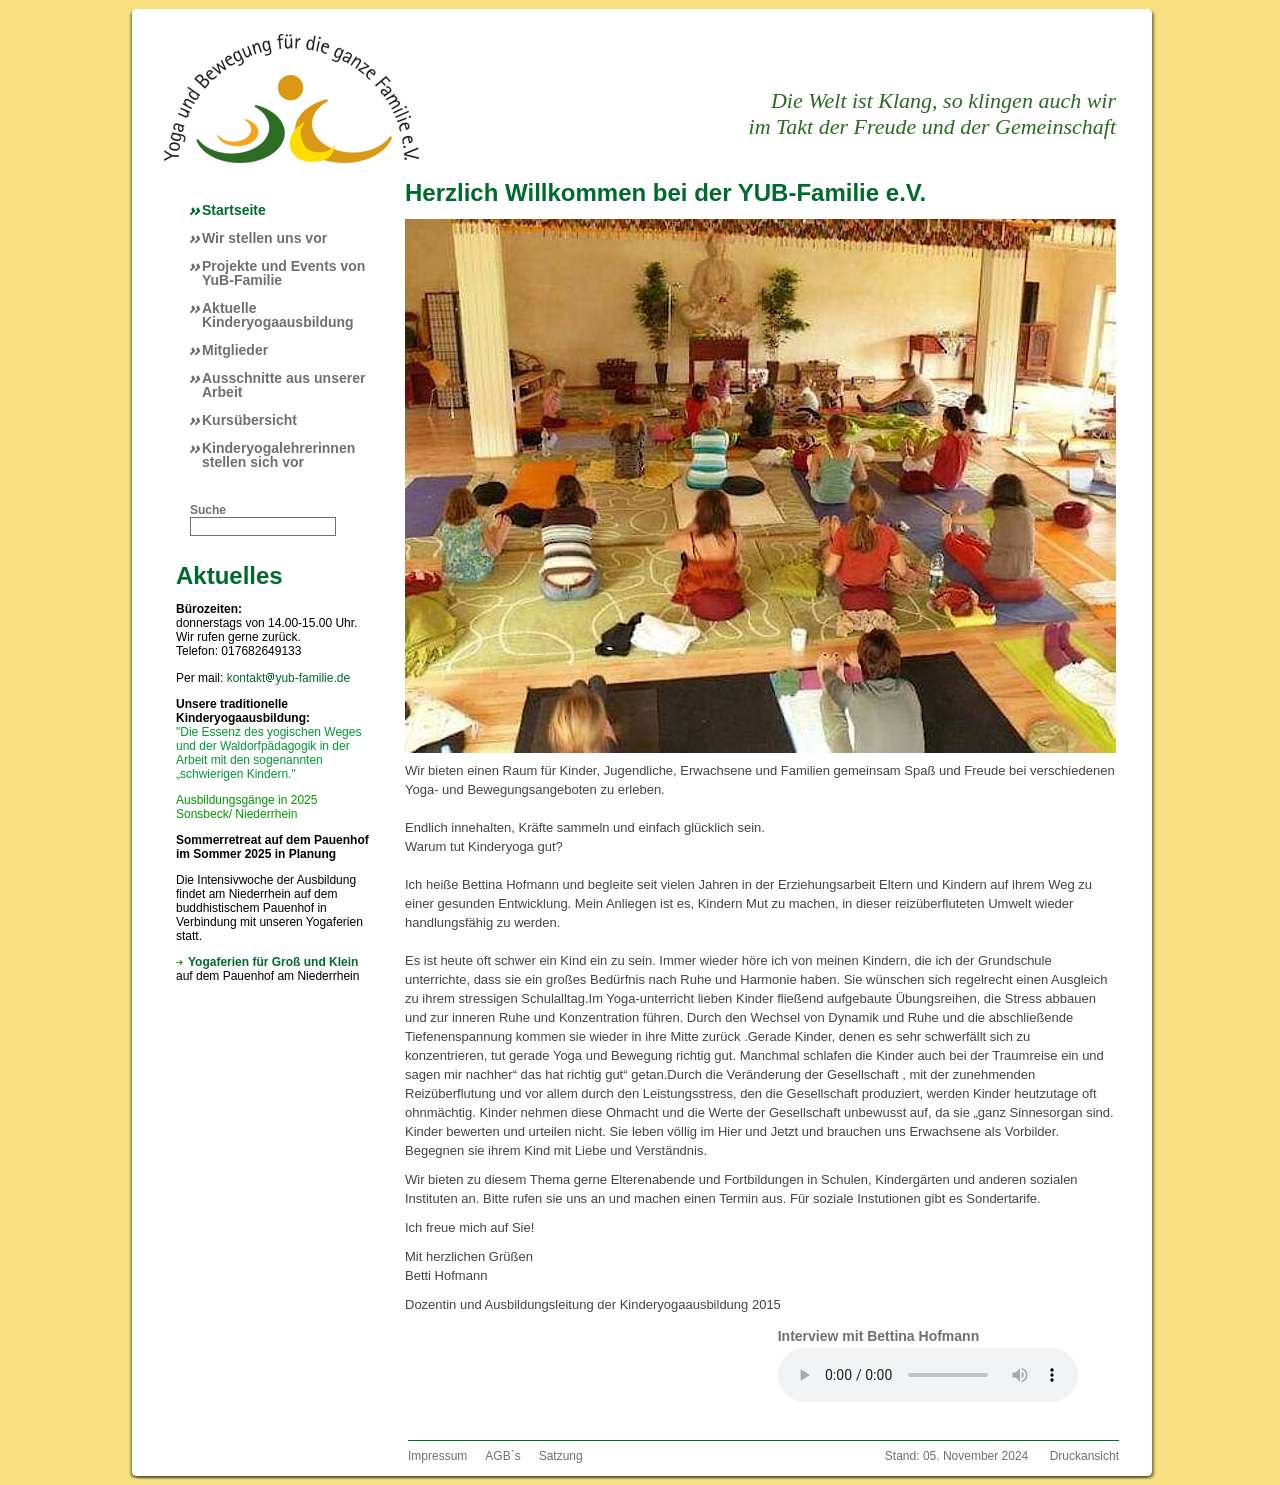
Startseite (234, 210)
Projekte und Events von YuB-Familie (283, 273)
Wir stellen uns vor (264, 238)
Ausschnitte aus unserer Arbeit (283, 385)
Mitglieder (235, 350)
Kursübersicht (249, 420)
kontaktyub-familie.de (288, 678)
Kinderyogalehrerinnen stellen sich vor (278, 455)
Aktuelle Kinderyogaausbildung (278, 315)
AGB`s (502, 1456)
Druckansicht (1084, 1456)
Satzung (561, 1456)
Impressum (437, 1456)
